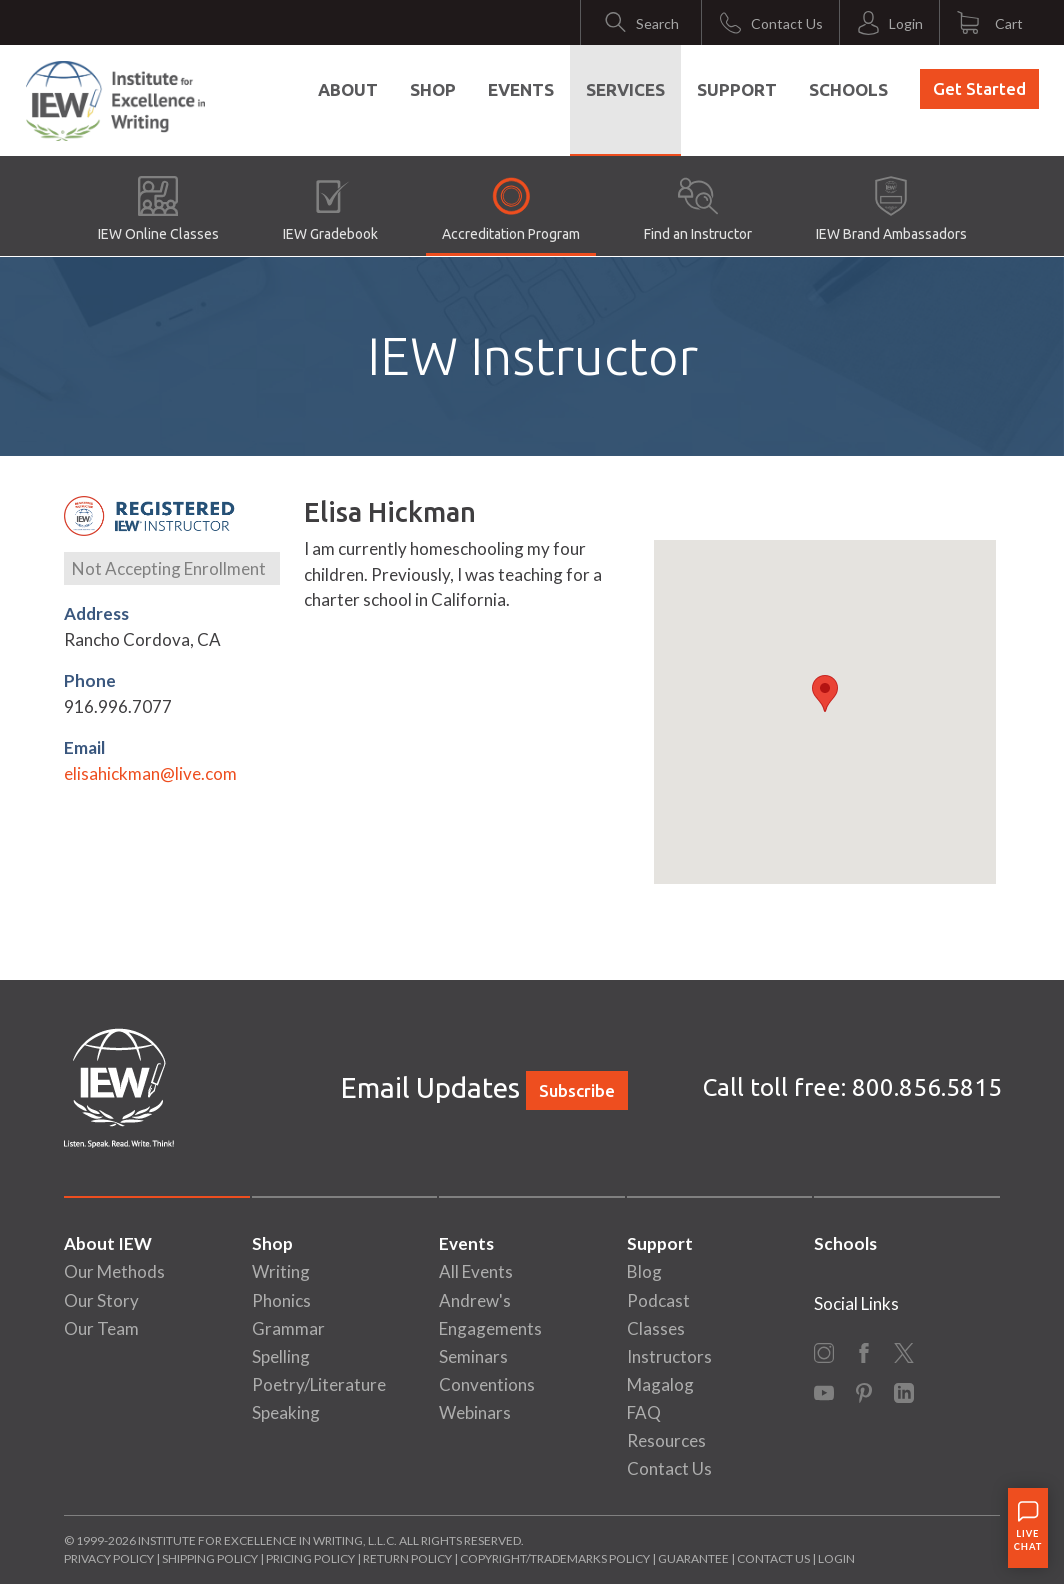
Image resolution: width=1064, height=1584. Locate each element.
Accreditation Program (511, 209)
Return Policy (407, 1558)
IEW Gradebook (330, 209)
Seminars (473, 1356)
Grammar (288, 1328)
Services (625, 89)
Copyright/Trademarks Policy (555, 1558)
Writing (281, 1271)
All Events (476, 1271)
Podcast (658, 1300)
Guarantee (694, 1558)
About (348, 89)
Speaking (286, 1412)
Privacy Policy (109, 1558)
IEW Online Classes (158, 209)
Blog (644, 1271)
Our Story (101, 1300)
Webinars (475, 1412)
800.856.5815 (927, 1087)
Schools (848, 89)
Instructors (669, 1356)
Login (836, 1558)
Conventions (487, 1384)
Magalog (660, 1384)
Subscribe (577, 1090)
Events (521, 89)
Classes (656, 1328)
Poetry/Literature (319, 1384)
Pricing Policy (310, 1558)
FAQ (644, 1412)
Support (737, 89)
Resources (666, 1440)
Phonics (281, 1300)
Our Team (101, 1328)
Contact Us (669, 1468)
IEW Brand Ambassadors (891, 209)
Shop (433, 89)
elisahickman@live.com (150, 773)
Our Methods (114, 1271)
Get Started (979, 88)
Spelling (281, 1356)
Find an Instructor (698, 209)
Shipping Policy (210, 1558)
